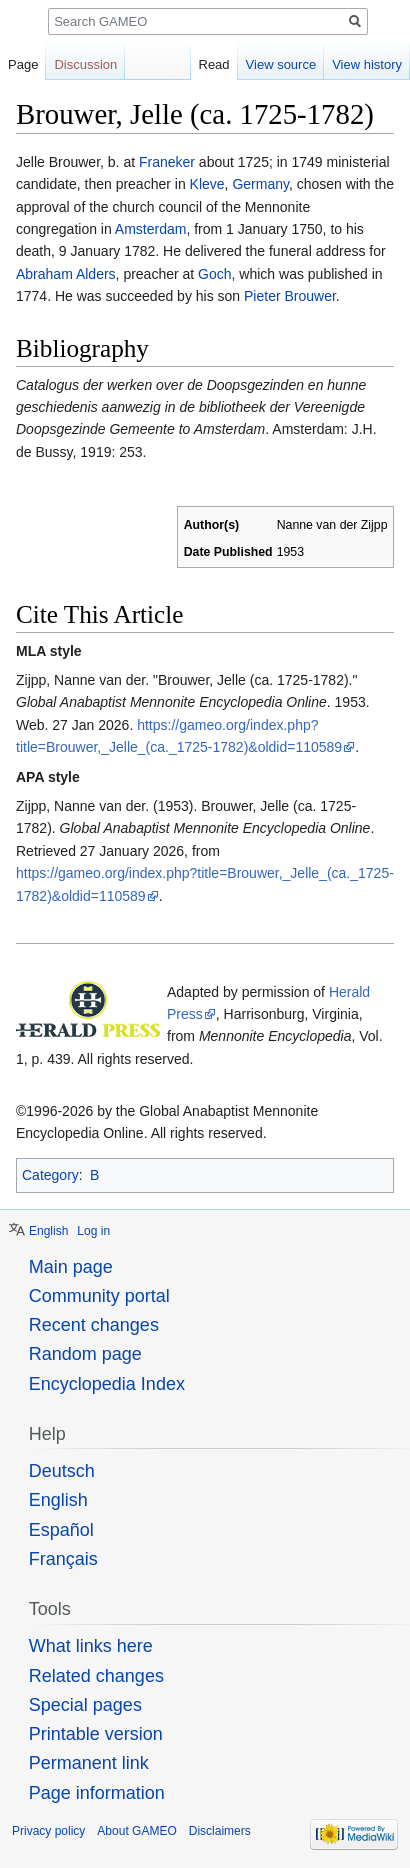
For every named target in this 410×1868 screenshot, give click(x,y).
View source (281, 64)
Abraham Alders (66, 274)
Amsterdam (151, 229)
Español (61, 1530)
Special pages (85, 1705)
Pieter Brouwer (290, 296)
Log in (93, 1231)
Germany (260, 184)
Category (50, 1175)
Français (63, 1559)
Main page (71, 1267)
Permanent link (89, 1763)
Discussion (85, 64)
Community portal (99, 1296)
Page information (97, 1793)
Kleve (207, 184)
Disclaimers (220, 1831)
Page (23, 64)
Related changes (96, 1676)
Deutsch (62, 1471)
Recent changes (94, 1325)
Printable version (96, 1734)
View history (367, 64)
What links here (91, 1646)
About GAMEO (136, 1831)
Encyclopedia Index (107, 1384)
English (48, 1231)
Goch (214, 274)
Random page (85, 1354)
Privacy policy (48, 1831)
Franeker (167, 162)
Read (214, 64)
